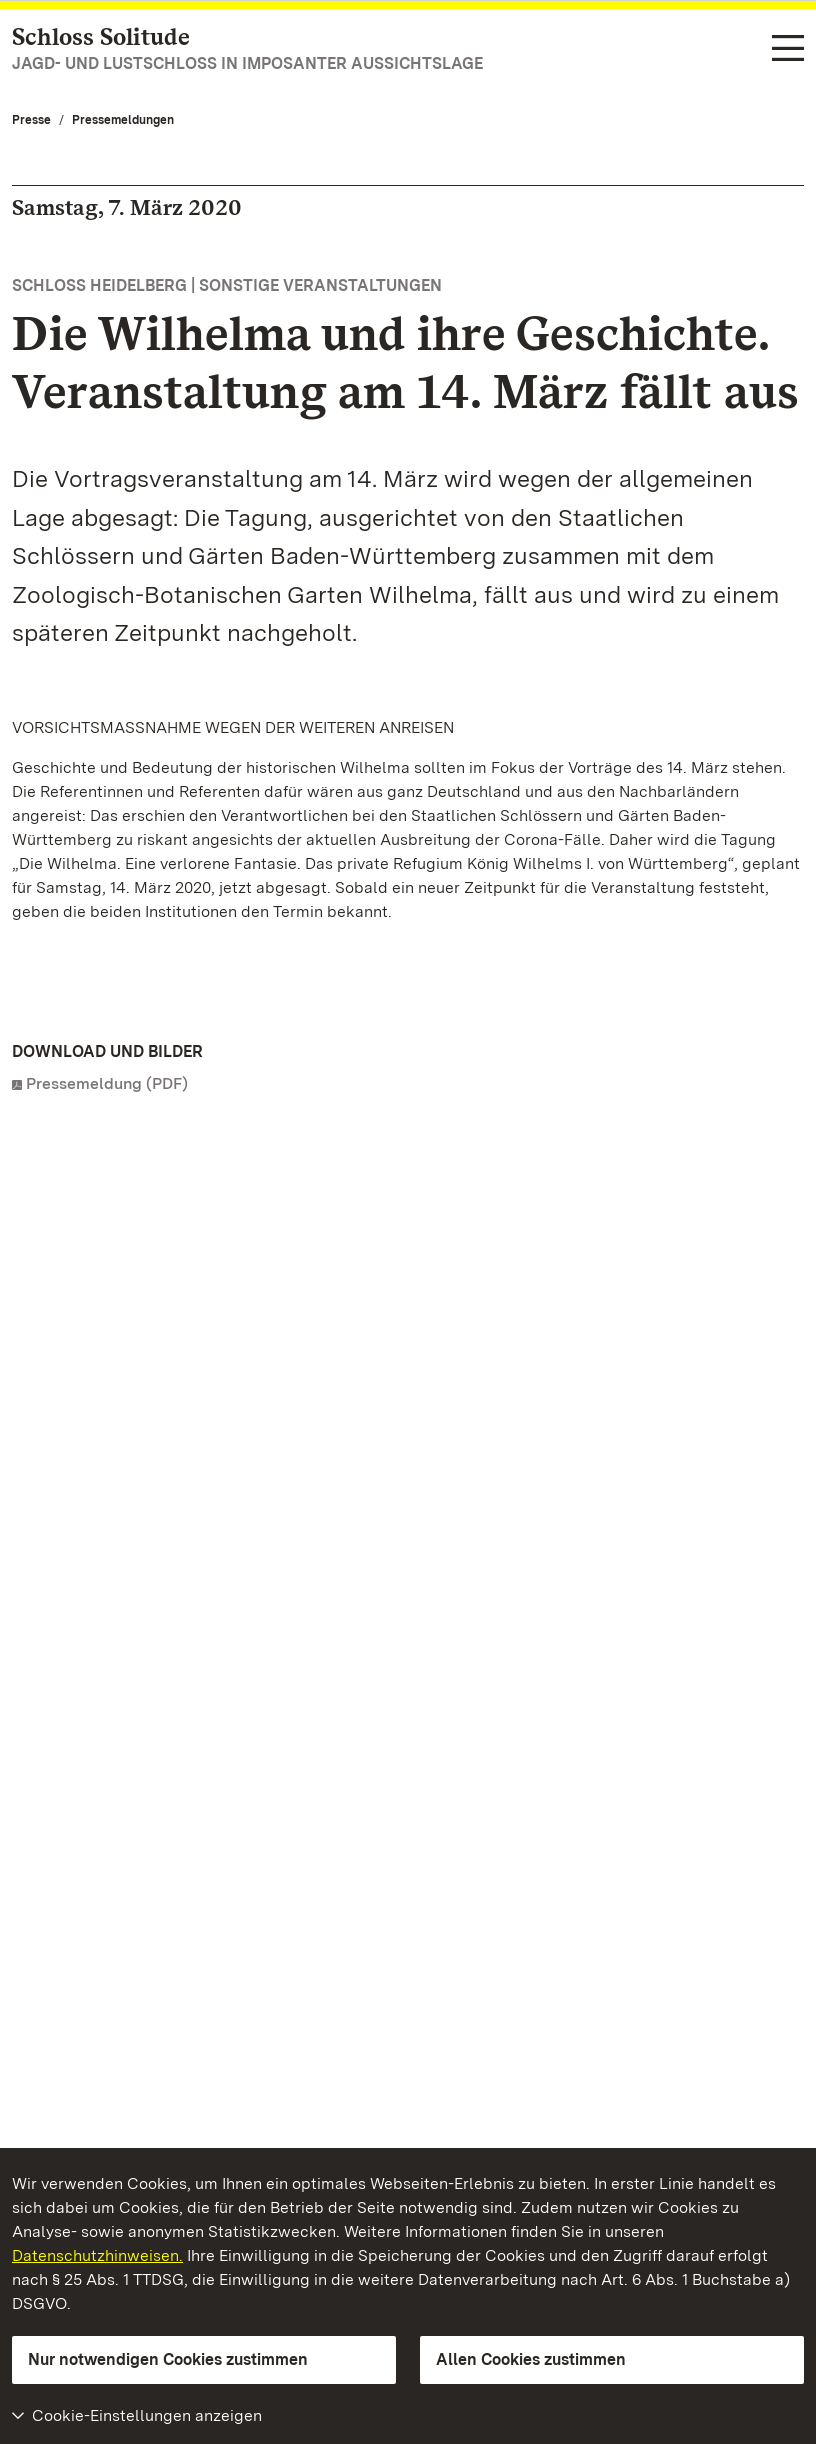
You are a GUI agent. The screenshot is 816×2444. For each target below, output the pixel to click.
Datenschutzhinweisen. (97, 2255)
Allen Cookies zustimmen (531, 2359)
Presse (31, 120)
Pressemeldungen (123, 120)
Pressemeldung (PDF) (107, 1083)
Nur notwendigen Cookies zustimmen (168, 2359)
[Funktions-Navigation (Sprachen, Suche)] (788, 49)
